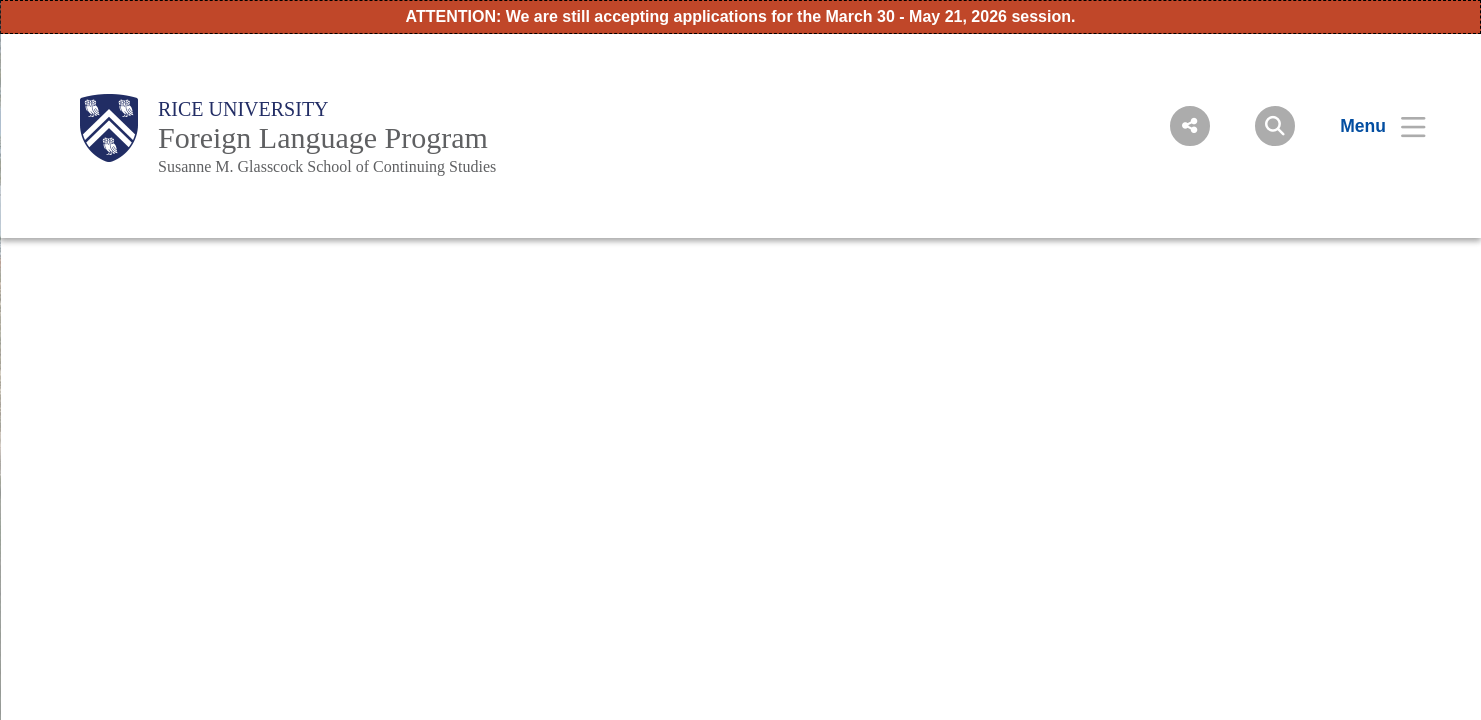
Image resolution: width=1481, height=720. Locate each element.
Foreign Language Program (323, 137)
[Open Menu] (1370, 126)
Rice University (243, 109)
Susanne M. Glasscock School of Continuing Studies (327, 166)
